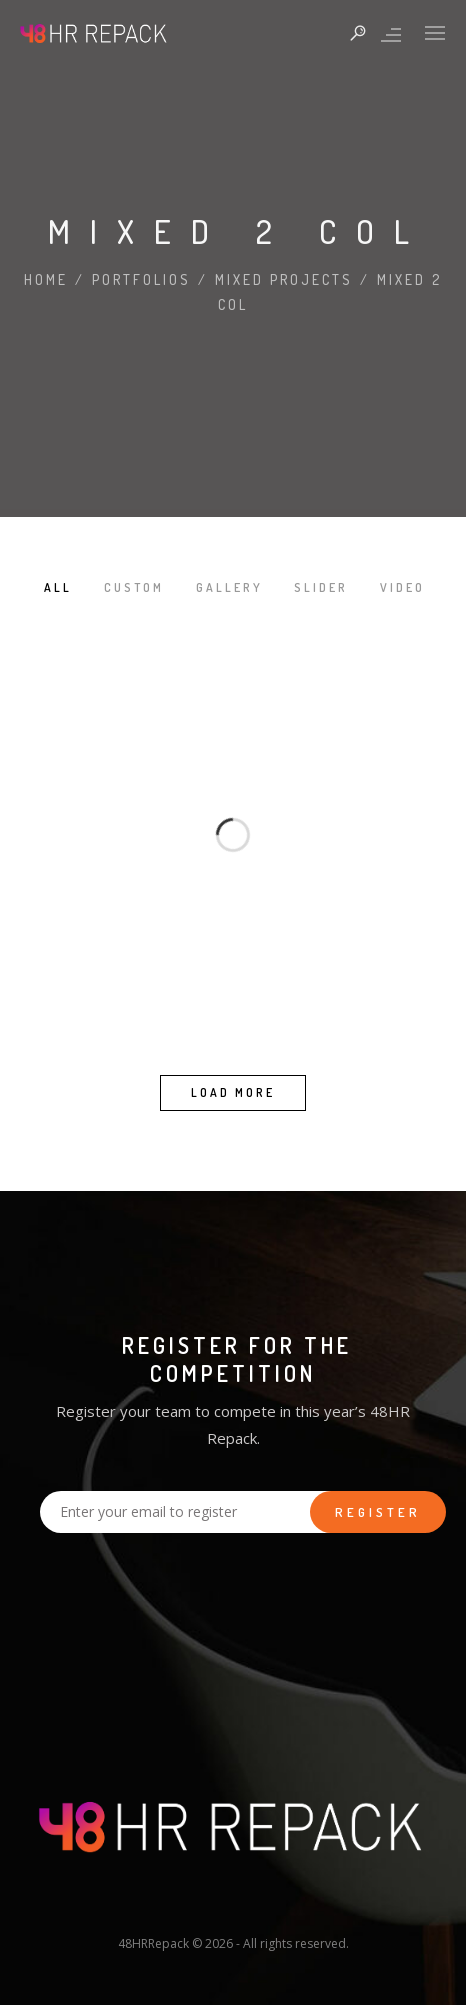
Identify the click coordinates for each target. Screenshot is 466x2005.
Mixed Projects (284, 279)
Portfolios (141, 279)
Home (46, 279)
